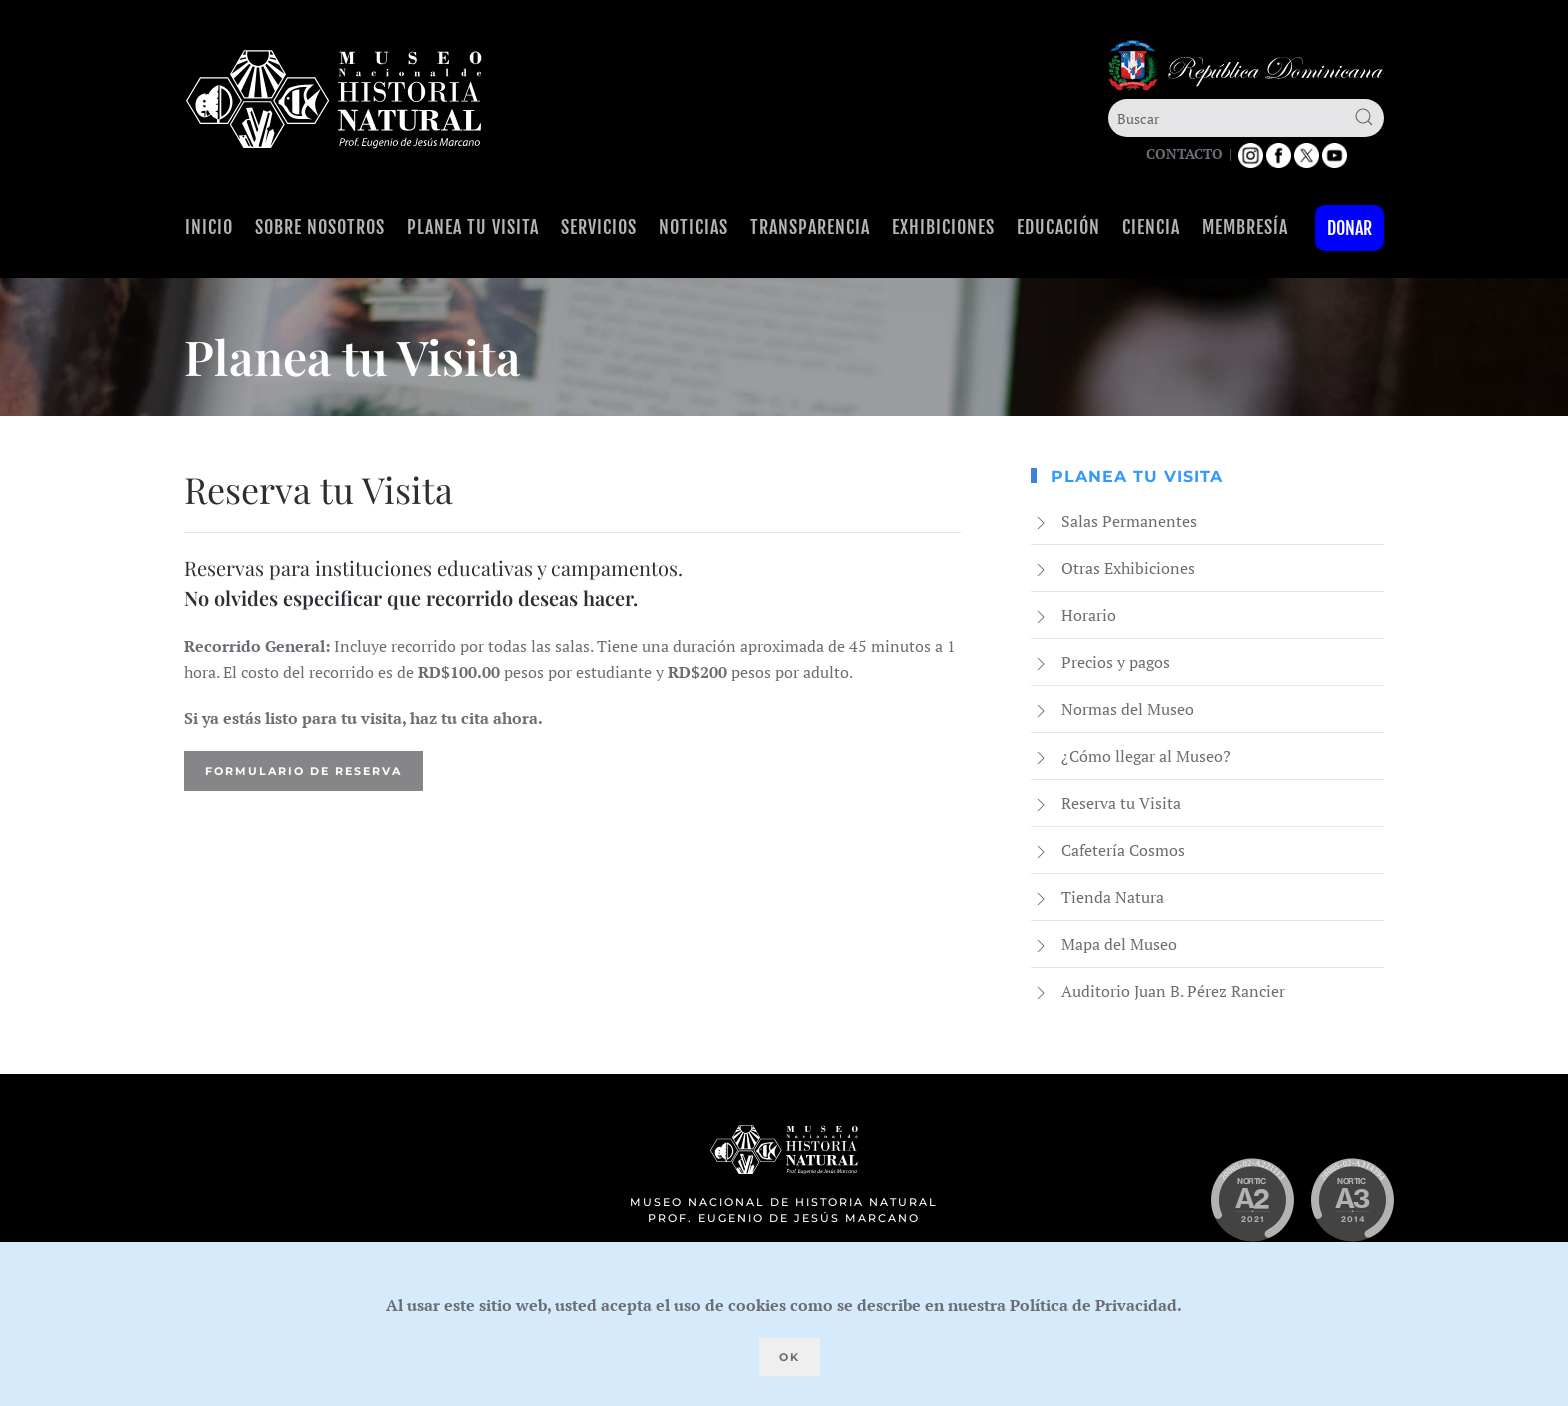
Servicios (599, 227)
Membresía (1245, 227)
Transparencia (810, 227)
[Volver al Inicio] (334, 99)
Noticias (693, 227)
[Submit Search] (1364, 117)
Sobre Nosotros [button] (320, 227)
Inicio (209, 227)
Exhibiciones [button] (943, 227)
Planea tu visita (473, 227)
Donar (1349, 228)
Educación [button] (1058, 227)
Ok (789, 1357)
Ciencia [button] (1151, 227)
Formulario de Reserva (303, 771)
